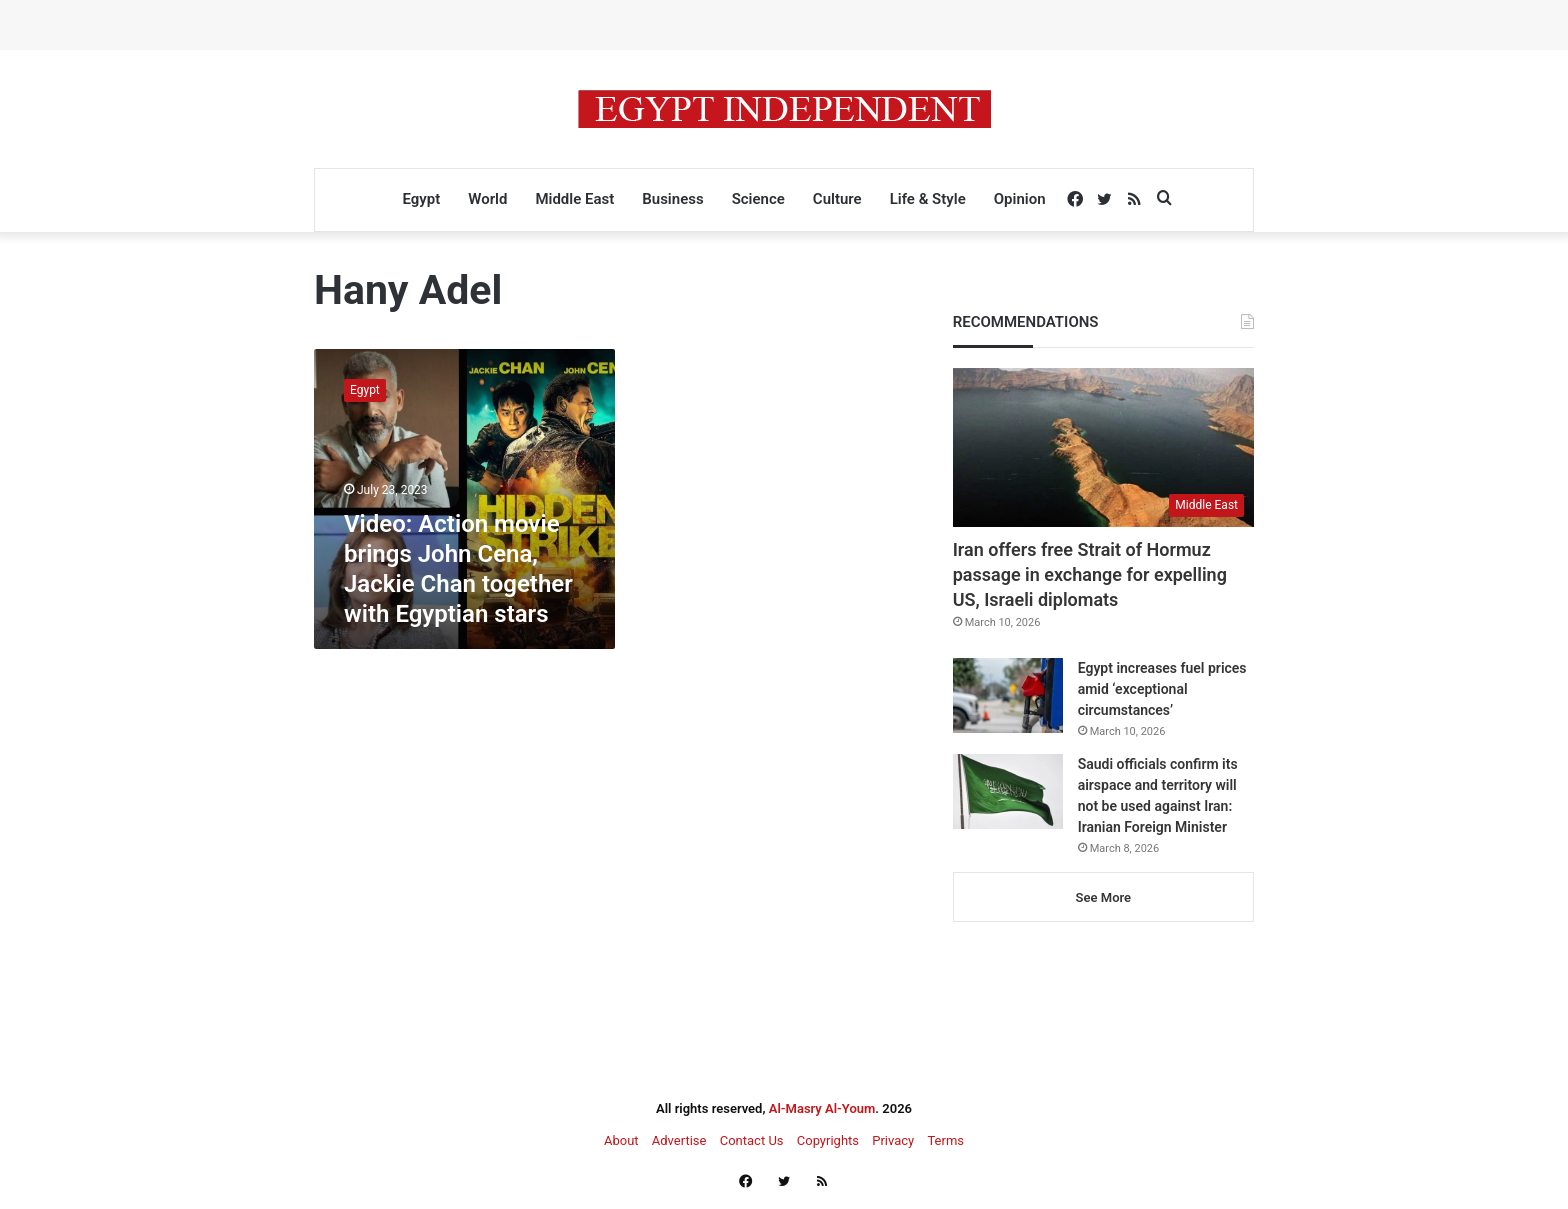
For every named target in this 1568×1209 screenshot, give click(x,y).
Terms (945, 1140)
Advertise (679, 1140)
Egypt (421, 199)
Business (672, 199)
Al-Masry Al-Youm (822, 1108)
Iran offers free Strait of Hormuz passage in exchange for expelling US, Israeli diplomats (1090, 574)
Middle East (574, 199)
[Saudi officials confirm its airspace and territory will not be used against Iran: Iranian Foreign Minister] (1008, 791)
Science (758, 199)
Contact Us (752, 1140)
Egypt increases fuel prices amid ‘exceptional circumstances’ (1162, 689)
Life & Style (928, 199)
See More (1103, 897)
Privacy (893, 1140)
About (621, 1140)
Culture (837, 199)
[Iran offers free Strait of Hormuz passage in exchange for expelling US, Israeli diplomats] (1103, 447)
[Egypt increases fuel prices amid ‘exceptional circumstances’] (1008, 695)
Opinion (1020, 199)
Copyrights (828, 1140)
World (487, 199)
